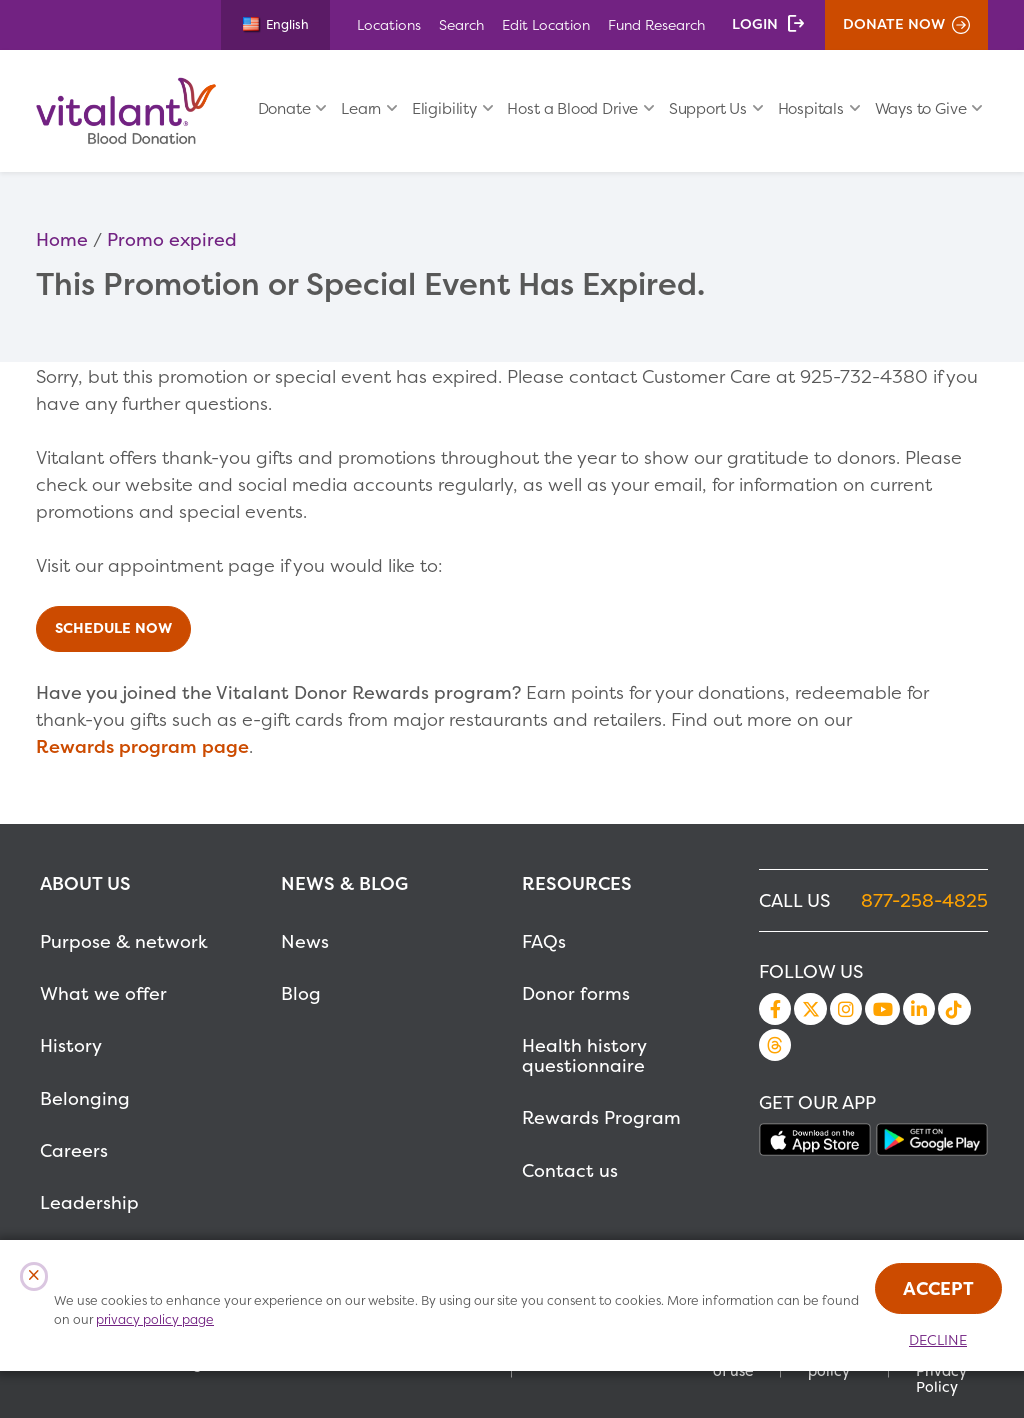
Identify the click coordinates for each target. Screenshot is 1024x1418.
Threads (775, 1045)
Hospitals (811, 108)
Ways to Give (921, 108)
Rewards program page (142, 746)
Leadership (89, 1202)
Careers (74, 1150)
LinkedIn (919, 1009)
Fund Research (656, 24)
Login (755, 24)
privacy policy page (155, 1319)
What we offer (103, 993)
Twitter (810, 1009)
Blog (301, 993)
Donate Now (894, 24)
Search (461, 24)
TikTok (954, 1009)
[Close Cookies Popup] (34, 1276)
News (305, 941)
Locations (389, 24)
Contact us (570, 1170)
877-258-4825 (924, 900)
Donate (284, 108)
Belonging (85, 1098)
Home (62, 239)
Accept (938, 1288)
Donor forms (576, 993)
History (71, 1045)
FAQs (544, 941)
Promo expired (172, 239)
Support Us (708, 108)
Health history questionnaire (584, 1055)
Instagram (846, 1009)
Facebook (775, 1009)
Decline (938, 1340)
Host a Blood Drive (572, 108)
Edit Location (546, 24)
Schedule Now (113, 628)
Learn (361, 108)
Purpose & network (124, 941)
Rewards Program (601, 1117)
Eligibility (444, 108)
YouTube (882, 1009)
